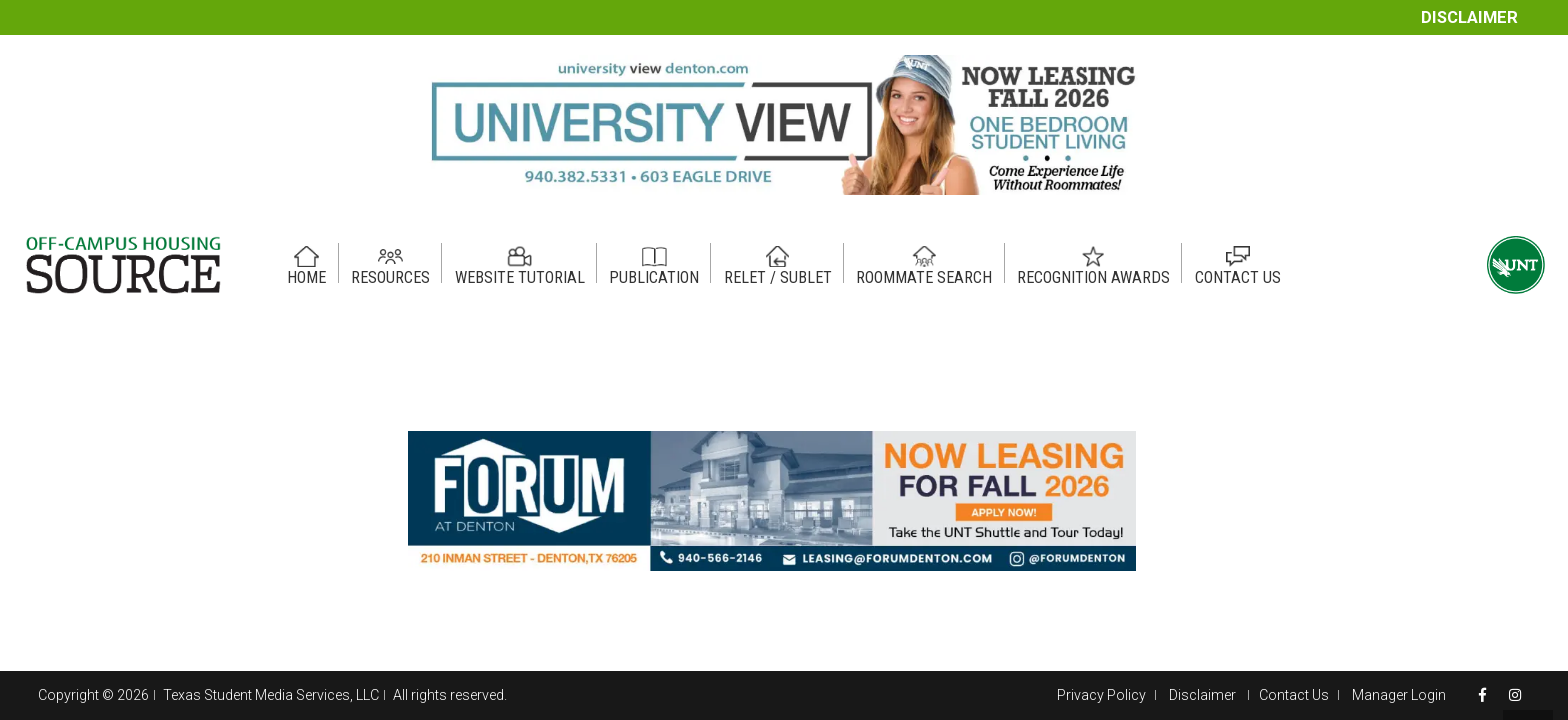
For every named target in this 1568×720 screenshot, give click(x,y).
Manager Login (1399, 695)
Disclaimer (1469, 17)
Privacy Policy (1101, 695)
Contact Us (1294, 695)
